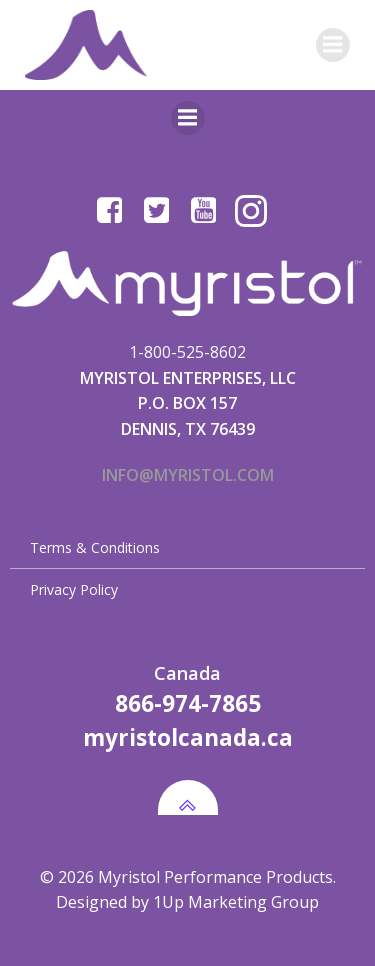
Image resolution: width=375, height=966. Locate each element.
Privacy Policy (74, 589)
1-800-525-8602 (187, 352)
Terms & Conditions (95, 547)
